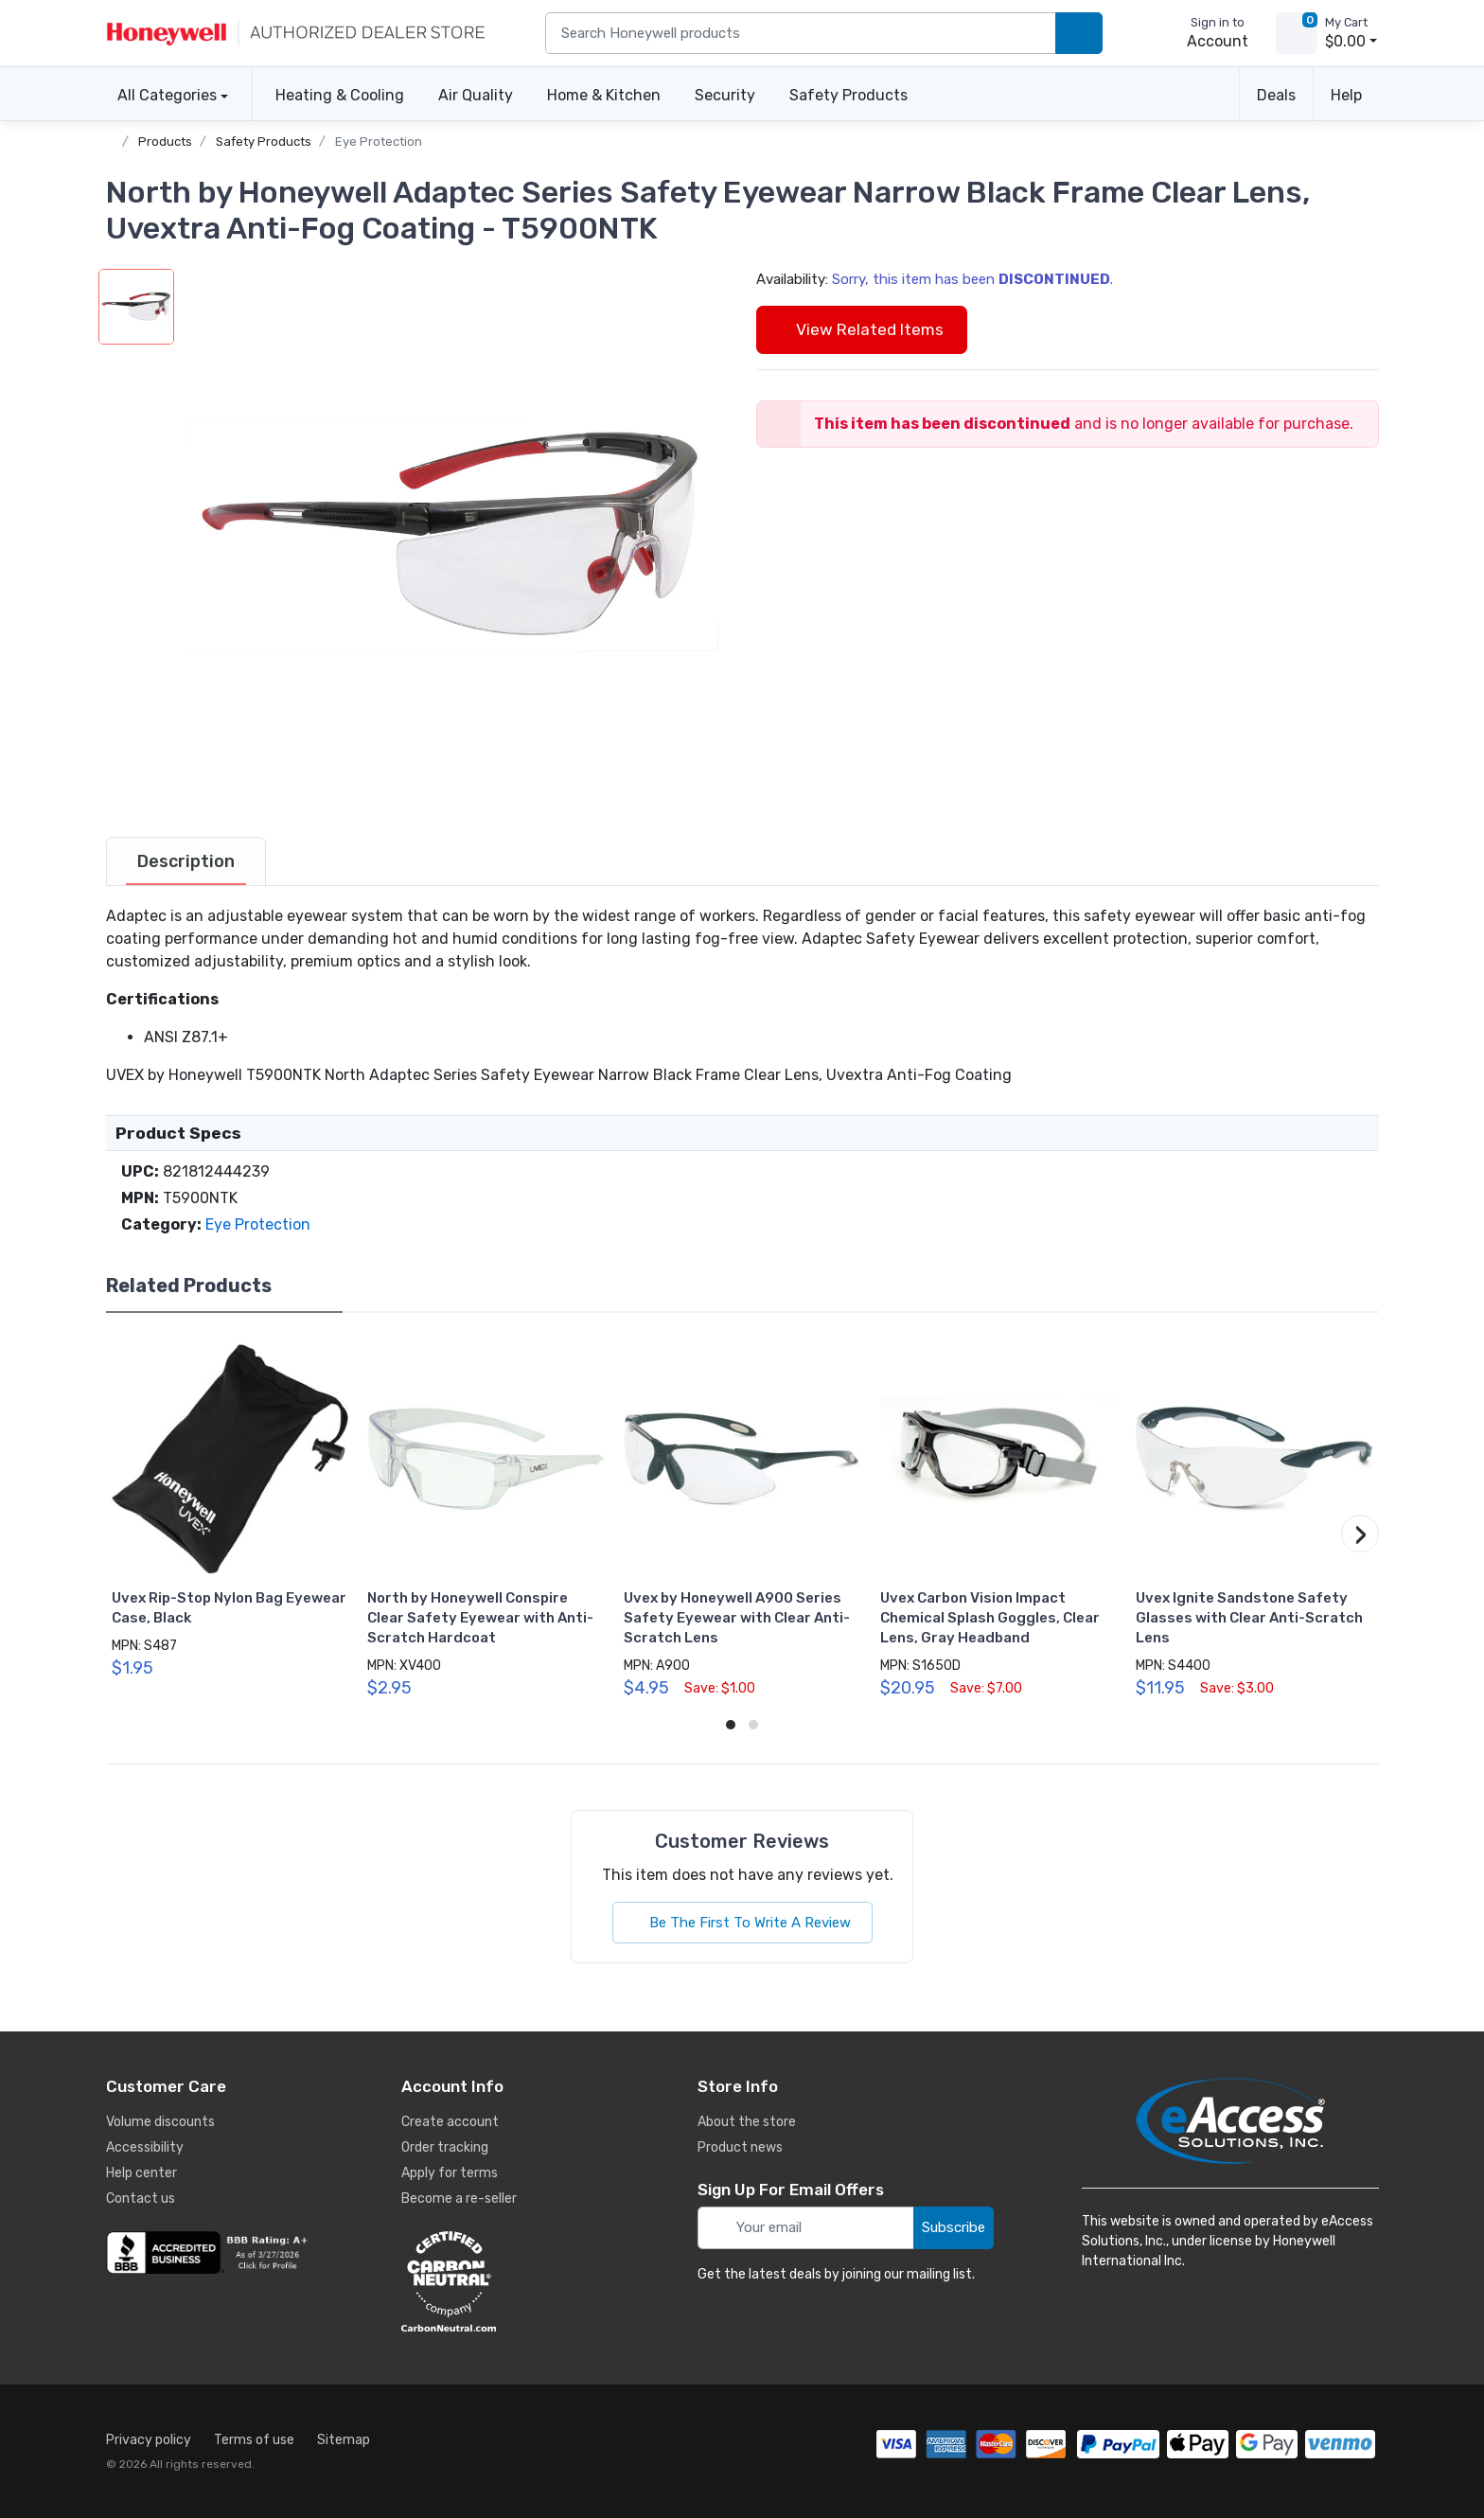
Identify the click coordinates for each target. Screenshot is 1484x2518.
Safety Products (848, 95)
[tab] (186, 861)
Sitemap (343, 2440)
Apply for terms (449, 2173)
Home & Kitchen (604, 95)
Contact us (140, 2198)
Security (725, 95)
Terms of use (254, 2440)
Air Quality (475, 95)
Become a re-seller (459, 2198)
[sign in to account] (1204, 33)
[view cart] (1296, 33)
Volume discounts (160, 2122)
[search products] (1079, 33)
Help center (141, 2173)
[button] (451, 537)
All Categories (161, 95)
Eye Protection (378, 141)
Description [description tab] (186, 861)
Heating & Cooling (339, 95)
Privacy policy (148, 2440)
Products (165, 141)
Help (1346, 95)
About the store (747, 2122)
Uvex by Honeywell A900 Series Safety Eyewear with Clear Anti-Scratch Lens (737, 1617)
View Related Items (862, 329)
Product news (740, 2147)
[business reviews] (210, 2253)
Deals (1276, 95)
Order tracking (444, 2147)
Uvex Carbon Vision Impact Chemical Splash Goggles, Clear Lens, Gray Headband (990, 1617)
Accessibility (145, 2147)
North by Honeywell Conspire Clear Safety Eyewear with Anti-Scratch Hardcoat (480, 1617)
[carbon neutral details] (505, 2281)
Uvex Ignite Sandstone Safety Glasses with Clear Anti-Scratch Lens (1249, 1617)
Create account (450, 2122)
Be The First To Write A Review (742, 1922)
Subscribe (953, 2227)
